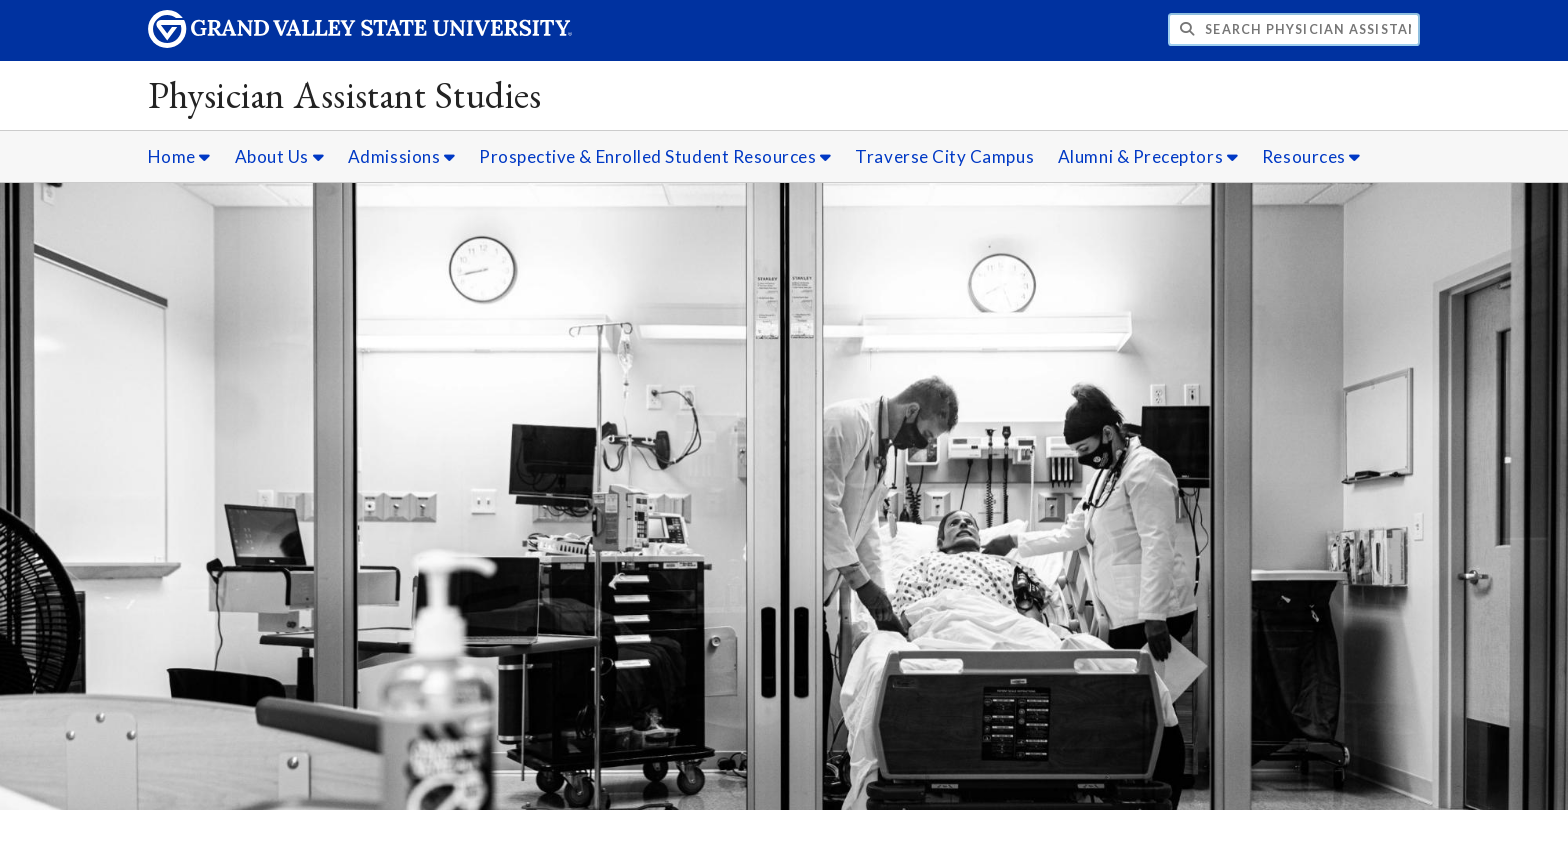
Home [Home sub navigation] (179, 156)
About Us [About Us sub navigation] (279, 156)
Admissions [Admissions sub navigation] (401, 156)
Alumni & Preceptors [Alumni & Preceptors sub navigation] (1148, 156)
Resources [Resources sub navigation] (1311, 156)
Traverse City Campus (944, 156)
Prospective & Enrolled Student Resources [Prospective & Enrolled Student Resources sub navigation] (655, 156)
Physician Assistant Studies (345, 94)
